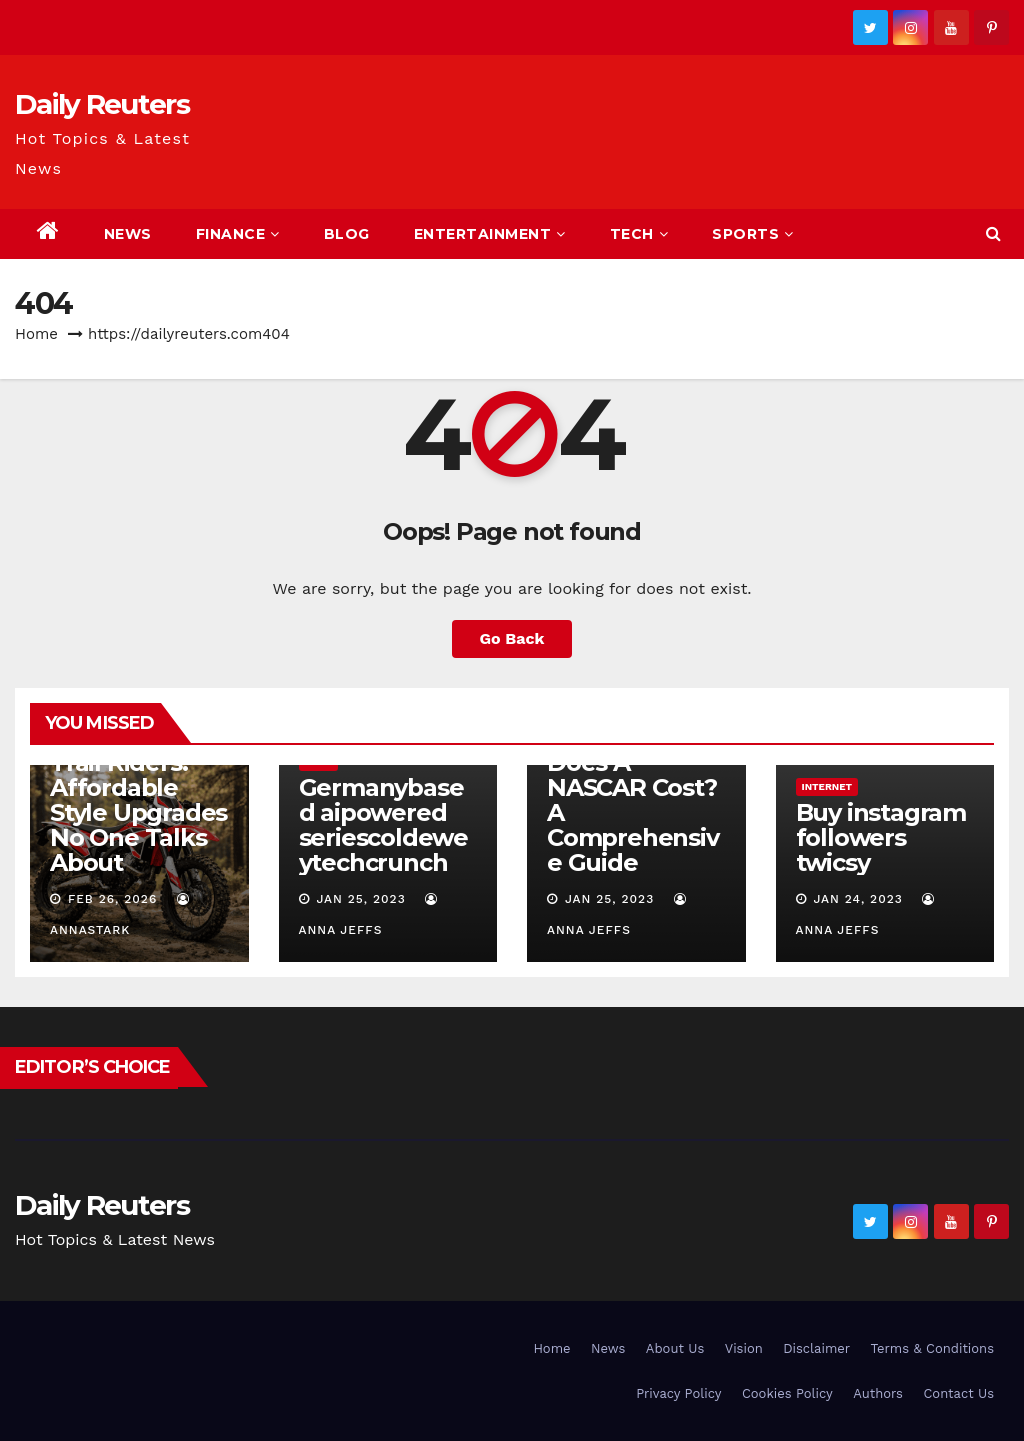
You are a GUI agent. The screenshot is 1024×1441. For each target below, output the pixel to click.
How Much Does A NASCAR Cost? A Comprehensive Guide (633, 800)
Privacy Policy (678, 1393)
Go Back (512, 638)
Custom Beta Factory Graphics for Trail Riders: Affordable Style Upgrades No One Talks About (138, 775)
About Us (675, 1348)
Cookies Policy (787, 1393)
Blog (347, 234)
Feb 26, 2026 (112, 899)
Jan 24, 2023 (857, 899)
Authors (878, 1393)
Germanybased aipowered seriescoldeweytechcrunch (383, 825)
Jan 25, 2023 (360, 899)
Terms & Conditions (932, 1348)
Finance (238, 234)
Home (36, 334)
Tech (639, 234)
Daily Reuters (102, 104)
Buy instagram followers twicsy (881, 837)
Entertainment (490, 234)
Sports (753, 234)
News (128, 234)
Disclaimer (816, 1348)
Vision (744, 1348)
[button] (993, 233)
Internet (827, 786)
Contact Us (958, 1393)
